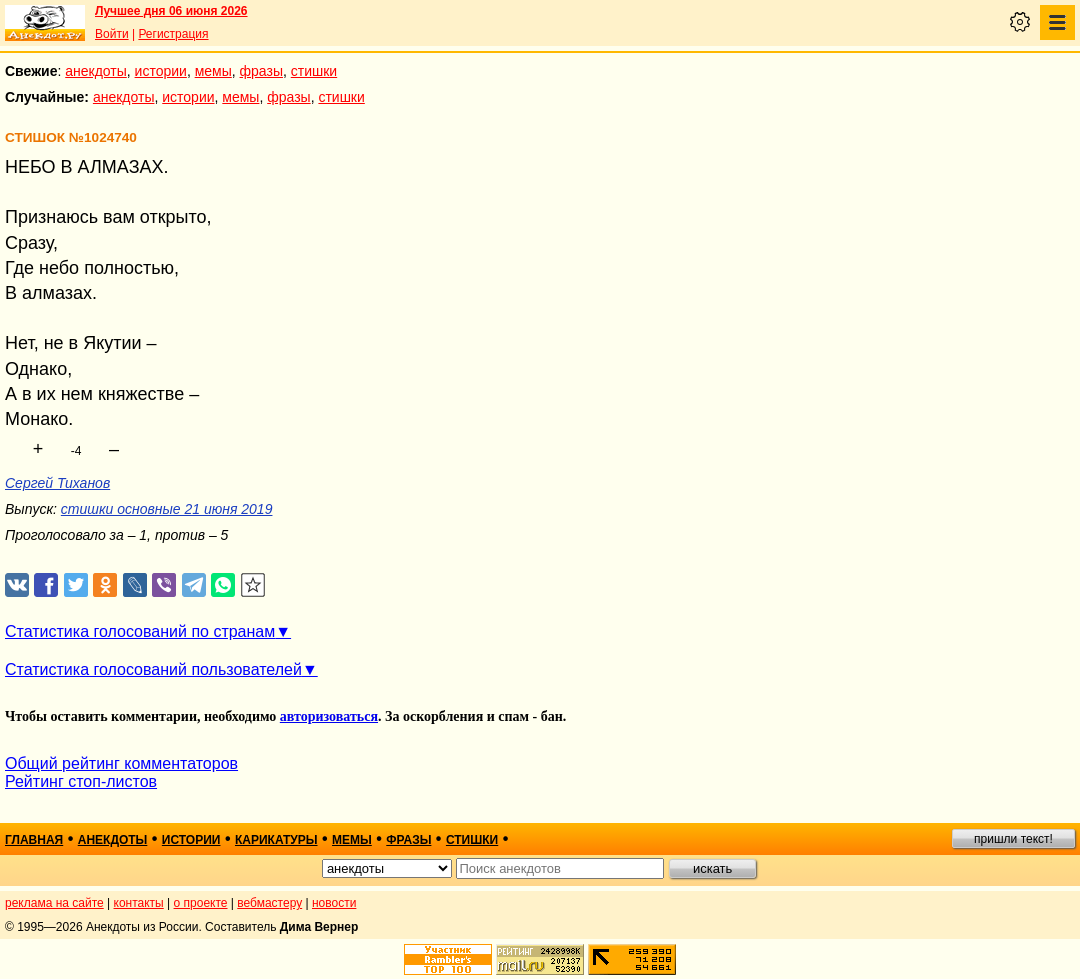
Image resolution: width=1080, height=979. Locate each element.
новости (334, 903)
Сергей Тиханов (57, 483)
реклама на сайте (54, 903)
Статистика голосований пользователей (153, 669)
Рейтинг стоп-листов (81, 781)
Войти (112, 34)
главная (34, 840)
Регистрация (173, 34)
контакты (139, 903)
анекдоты (96, 71)
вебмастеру (269, 903)
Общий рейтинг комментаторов (121, 763)
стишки (314, 71)
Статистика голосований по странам (140, 631)
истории (161, 71)
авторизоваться (329, 716)
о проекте (201, 903)
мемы (213, 71)
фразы (261, 71)
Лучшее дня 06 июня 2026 (171, 11)
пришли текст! (1013, 839)
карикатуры (276, 840)
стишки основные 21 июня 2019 (167, 509)
